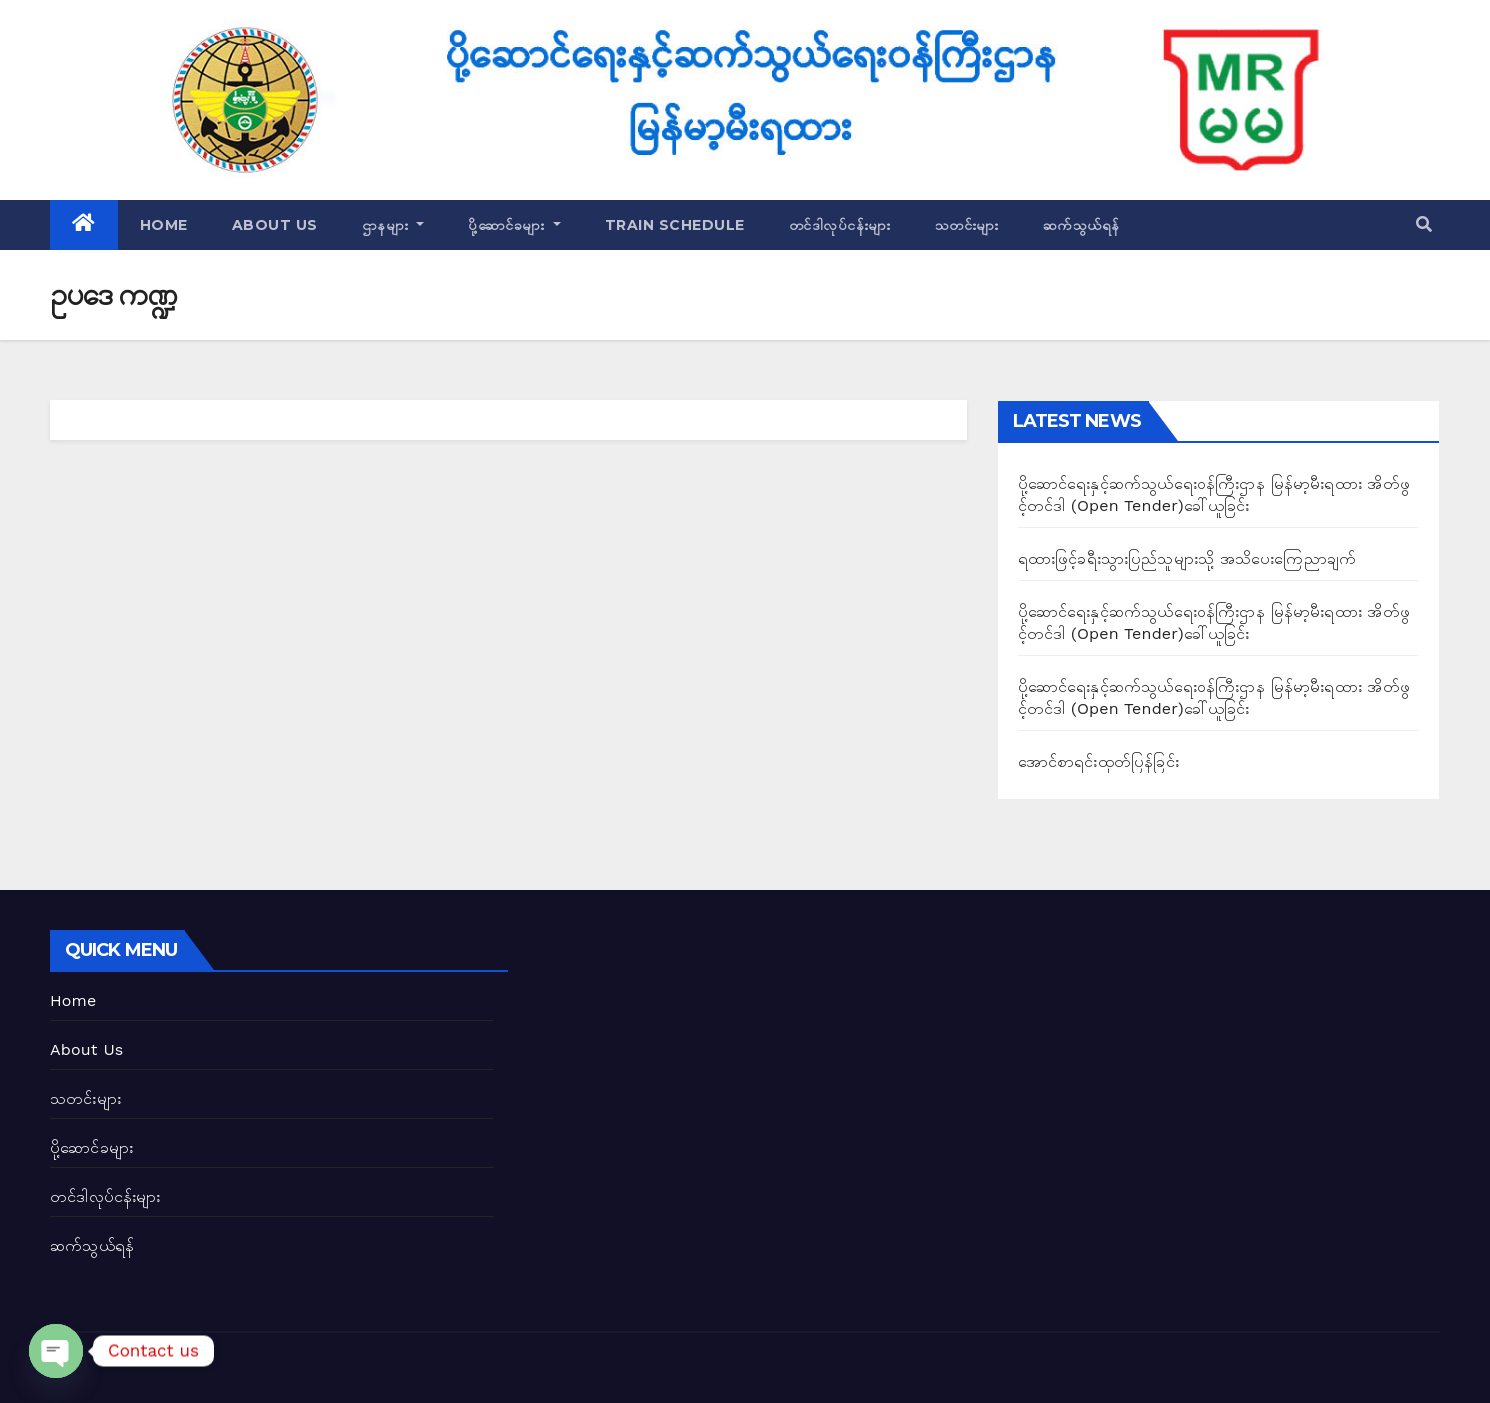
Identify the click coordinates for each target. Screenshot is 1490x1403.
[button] (1424, 224)
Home (164, 225)
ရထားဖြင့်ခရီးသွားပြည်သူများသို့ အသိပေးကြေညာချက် (1187, 558)
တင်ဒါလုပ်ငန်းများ (840, 225)
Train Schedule (675, 225)
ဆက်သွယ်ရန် (1081, 225)
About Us (275, 225)
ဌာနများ (393, 225)
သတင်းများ (967, 225)
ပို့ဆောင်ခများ (514, 225)
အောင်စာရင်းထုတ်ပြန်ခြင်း (1098, 761)
